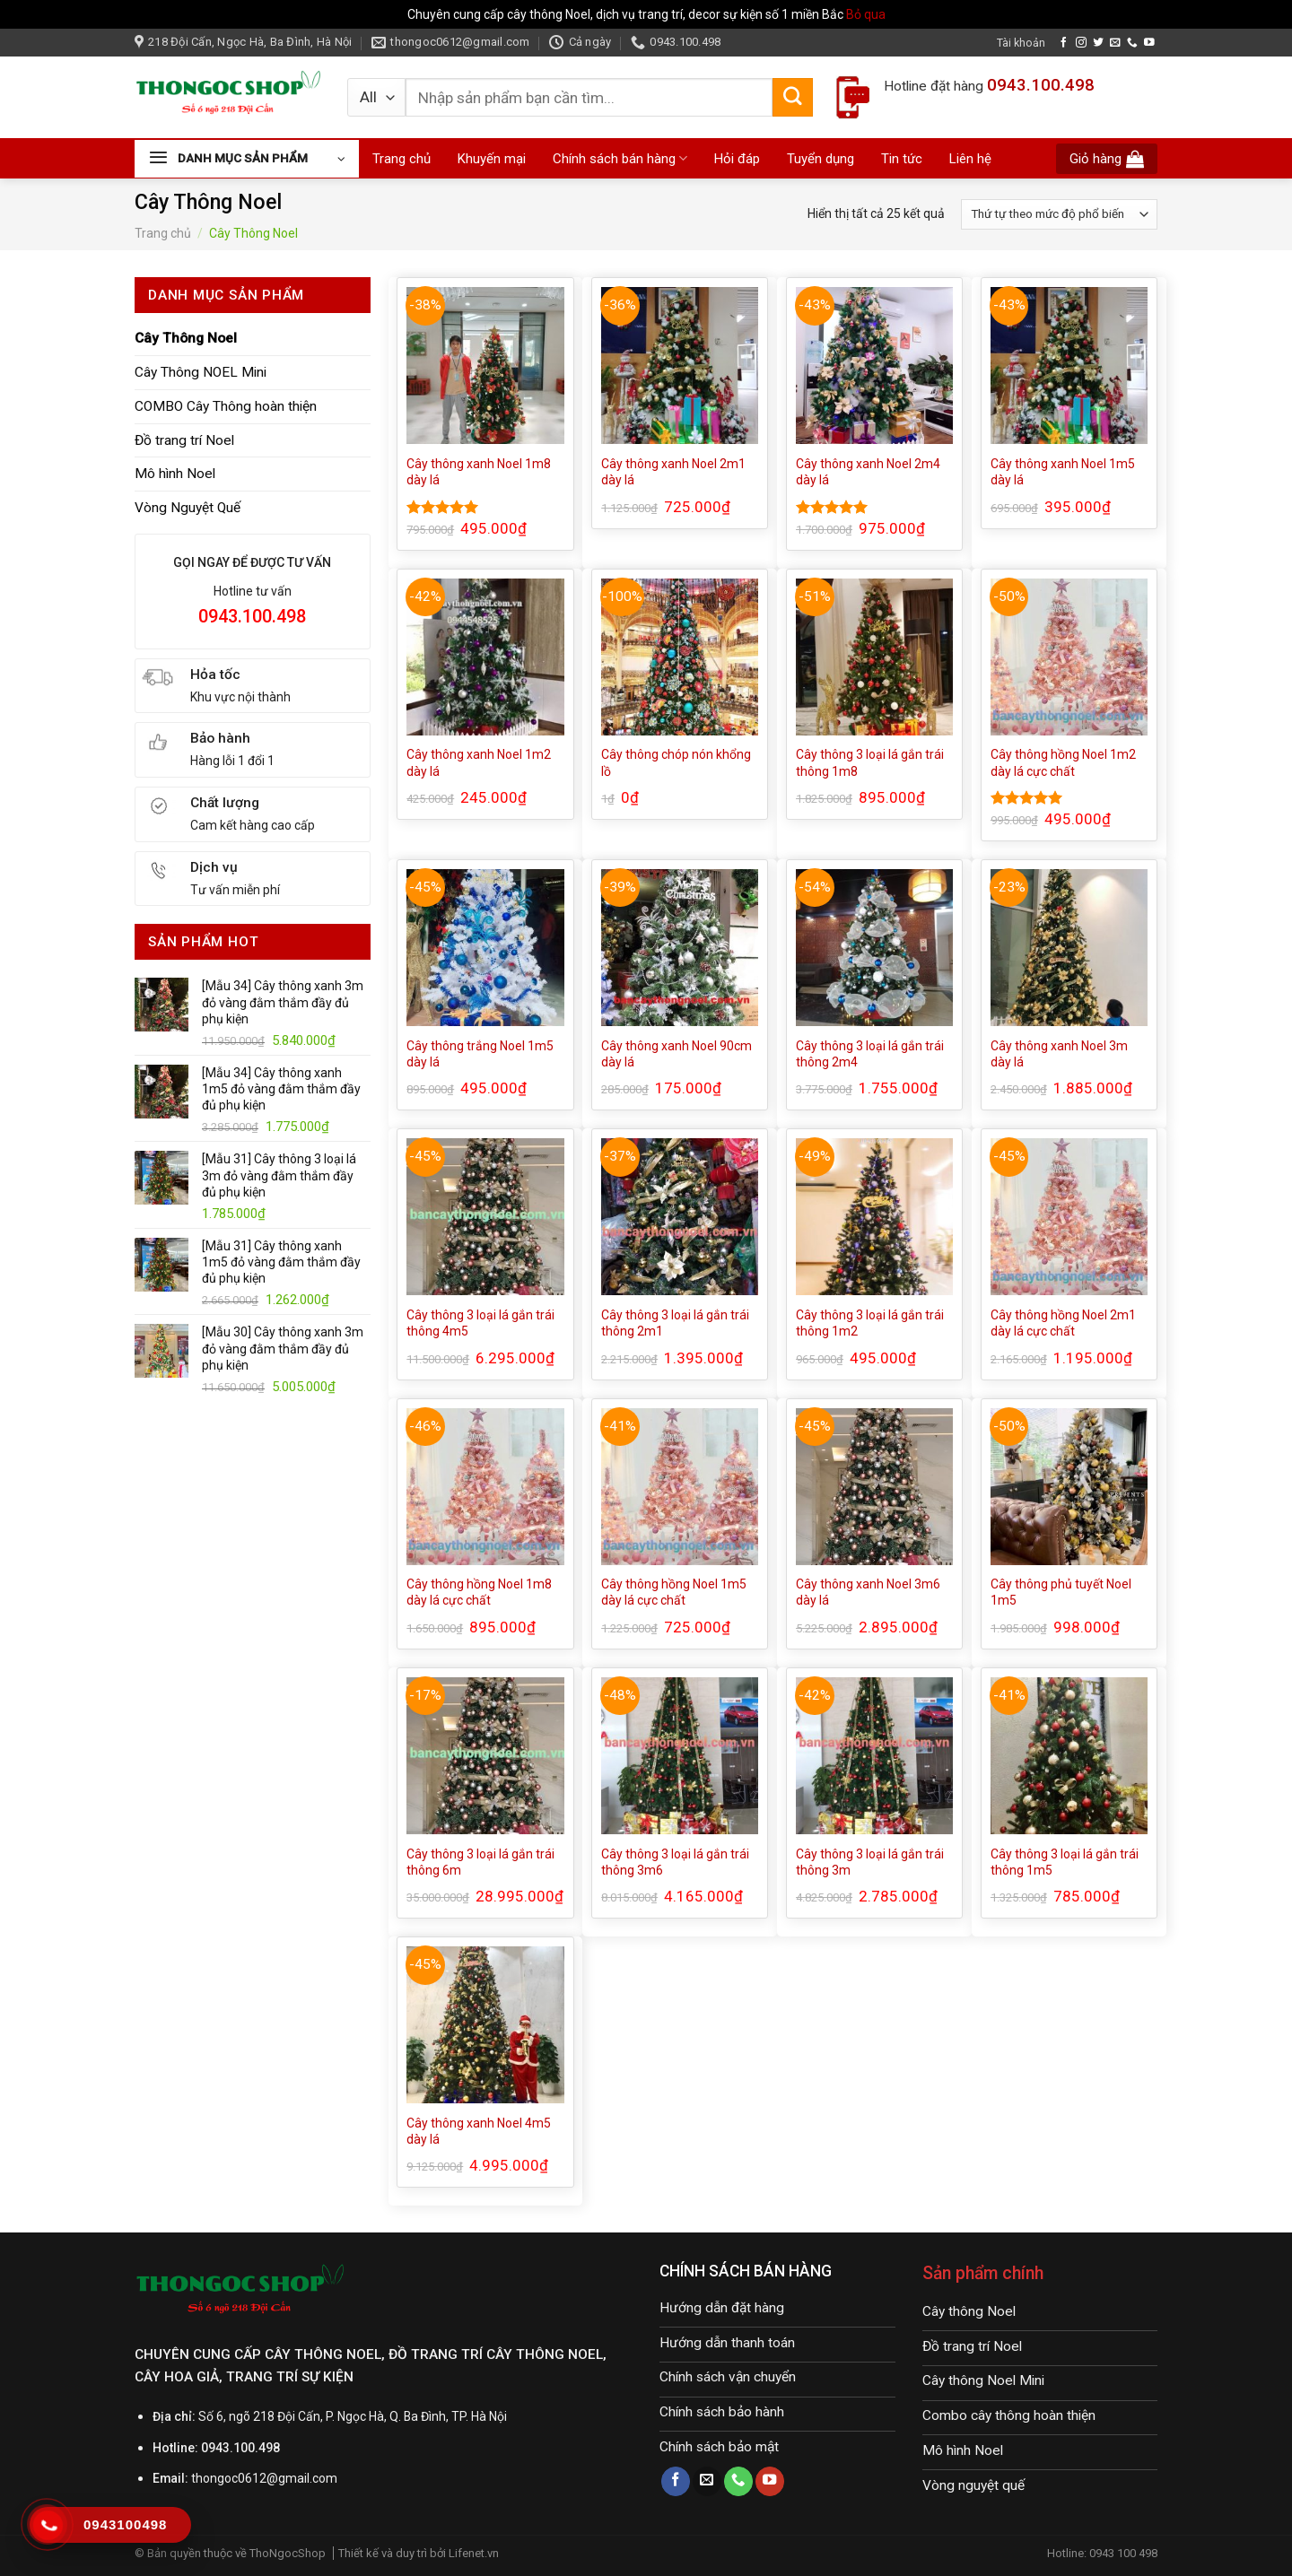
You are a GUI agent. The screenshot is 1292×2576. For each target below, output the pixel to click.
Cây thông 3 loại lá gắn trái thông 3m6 (675, 1862)
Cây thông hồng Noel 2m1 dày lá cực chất (1063, 1323)
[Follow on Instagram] (1081, 42)
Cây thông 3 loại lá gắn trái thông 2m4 (870, 1054)
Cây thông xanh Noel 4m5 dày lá (478, 2131)
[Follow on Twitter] (1098, 42)
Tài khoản (1021, 42)
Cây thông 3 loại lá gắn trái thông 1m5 (1065, 1862)
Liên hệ (970, 159)
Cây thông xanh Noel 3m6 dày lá (868, 1592)
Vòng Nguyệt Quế (187, 508)
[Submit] (792, 97)
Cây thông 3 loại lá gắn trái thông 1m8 (870, 762)
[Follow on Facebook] (1064, 42)
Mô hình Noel (175, 474)
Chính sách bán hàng (620, 158)
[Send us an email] (1115, 42)
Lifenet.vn (474, 2553)
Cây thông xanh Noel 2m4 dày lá (868, 472)
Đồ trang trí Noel (184, 440)
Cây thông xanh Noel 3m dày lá (1059, 1054)
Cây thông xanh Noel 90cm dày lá (676, 1054)
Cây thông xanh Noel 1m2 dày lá (478, 762)
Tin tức (901, 159)
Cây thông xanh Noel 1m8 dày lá (478, 472)
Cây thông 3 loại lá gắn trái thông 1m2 (870, 1323)
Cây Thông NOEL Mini (200, 372)
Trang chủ (401, 159)
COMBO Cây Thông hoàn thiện (226, 406)
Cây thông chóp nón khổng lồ (676, 762)
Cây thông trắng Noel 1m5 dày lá (480, 1054)
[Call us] (1132, 42)
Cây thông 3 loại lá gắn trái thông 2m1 (675, 1323)
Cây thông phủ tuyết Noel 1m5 (1061, 1592)
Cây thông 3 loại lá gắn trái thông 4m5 (480, 1323)
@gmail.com (301, 2478)
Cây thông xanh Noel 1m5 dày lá (1063, 472)
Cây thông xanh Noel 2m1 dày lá (673, 472)
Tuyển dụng (820, 159)
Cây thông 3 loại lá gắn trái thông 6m (480, 1862)
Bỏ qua (866, 14)
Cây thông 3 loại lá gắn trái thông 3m (870, 1862)
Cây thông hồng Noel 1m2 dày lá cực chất (1063, 762)
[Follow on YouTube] (1149, 42)
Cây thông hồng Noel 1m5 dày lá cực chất (673, 1592)
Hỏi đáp (737, 159)
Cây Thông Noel (186, 338)
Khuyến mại (492, 159)
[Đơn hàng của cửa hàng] (1059, 214)
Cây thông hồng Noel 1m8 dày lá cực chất (479, 1592)
